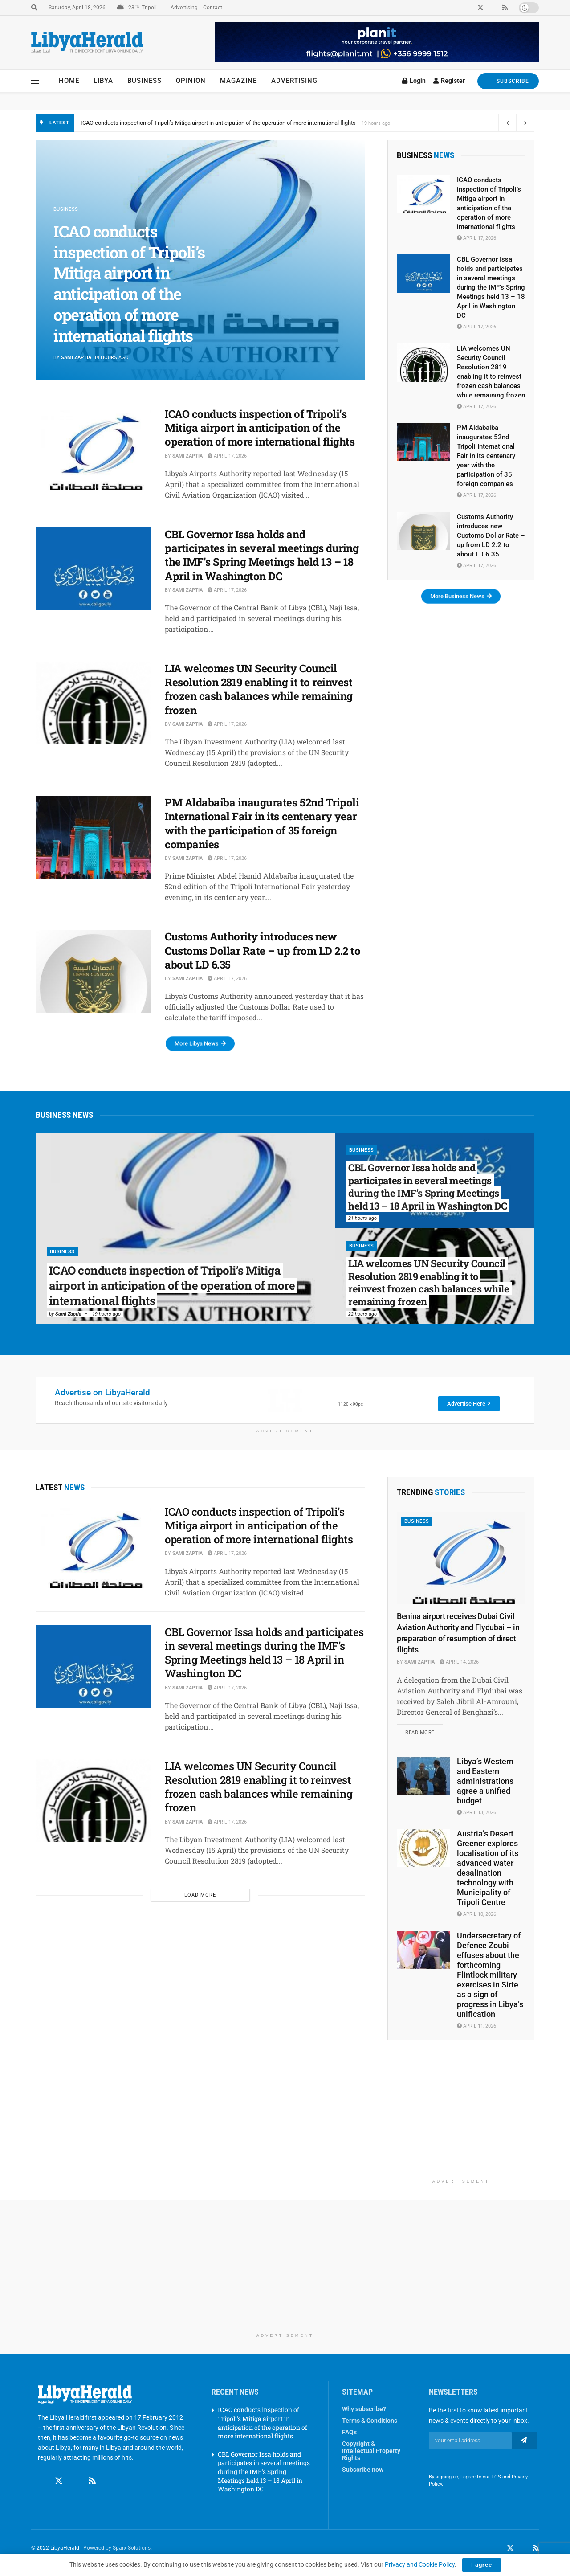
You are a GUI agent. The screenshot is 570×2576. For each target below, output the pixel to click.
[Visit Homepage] (87, 42)
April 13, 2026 (476, 1812)
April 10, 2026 (476, 1914)
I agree (481, 2564)
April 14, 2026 (459, 1662)
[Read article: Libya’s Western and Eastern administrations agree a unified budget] (423, 1776)
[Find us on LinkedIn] (523, 2548)
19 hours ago (106, 1314)
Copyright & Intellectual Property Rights (371, 2451)
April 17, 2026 (227, 456)
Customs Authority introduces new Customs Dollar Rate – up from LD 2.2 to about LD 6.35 (262, 950)
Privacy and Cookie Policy (420, 2564)
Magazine (238, 81)
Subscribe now (362, 2469)
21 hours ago (362, 1218)
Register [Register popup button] (449, 80)
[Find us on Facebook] (42, 2473)
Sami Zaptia (76, 357)
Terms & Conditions (369, 2420)
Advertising (184, 7)
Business (144, 81)
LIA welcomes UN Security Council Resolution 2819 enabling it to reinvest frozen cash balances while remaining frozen (259, 689)
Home (69, 81)
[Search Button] (34, 7)
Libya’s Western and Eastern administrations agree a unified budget (485, 1781)
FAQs (349, 2432)
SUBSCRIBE (508, 81)
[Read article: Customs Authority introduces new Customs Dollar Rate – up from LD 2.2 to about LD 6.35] (93, 971)
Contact (212, 7)
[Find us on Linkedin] (76, 2473)
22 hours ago (362, 1314)
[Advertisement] (460, 2118)
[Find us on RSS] (92, 2473)
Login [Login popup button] (414, 80)
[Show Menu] (35, 81)
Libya (103, 81)
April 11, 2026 (476, 2026)
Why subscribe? (364, 2408)
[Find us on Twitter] (59, 2473)
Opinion (191, 81)
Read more (424, 1729)
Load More (200, 1895)
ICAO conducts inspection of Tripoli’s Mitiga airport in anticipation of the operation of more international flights (218, 122)
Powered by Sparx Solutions (117, 2548)
